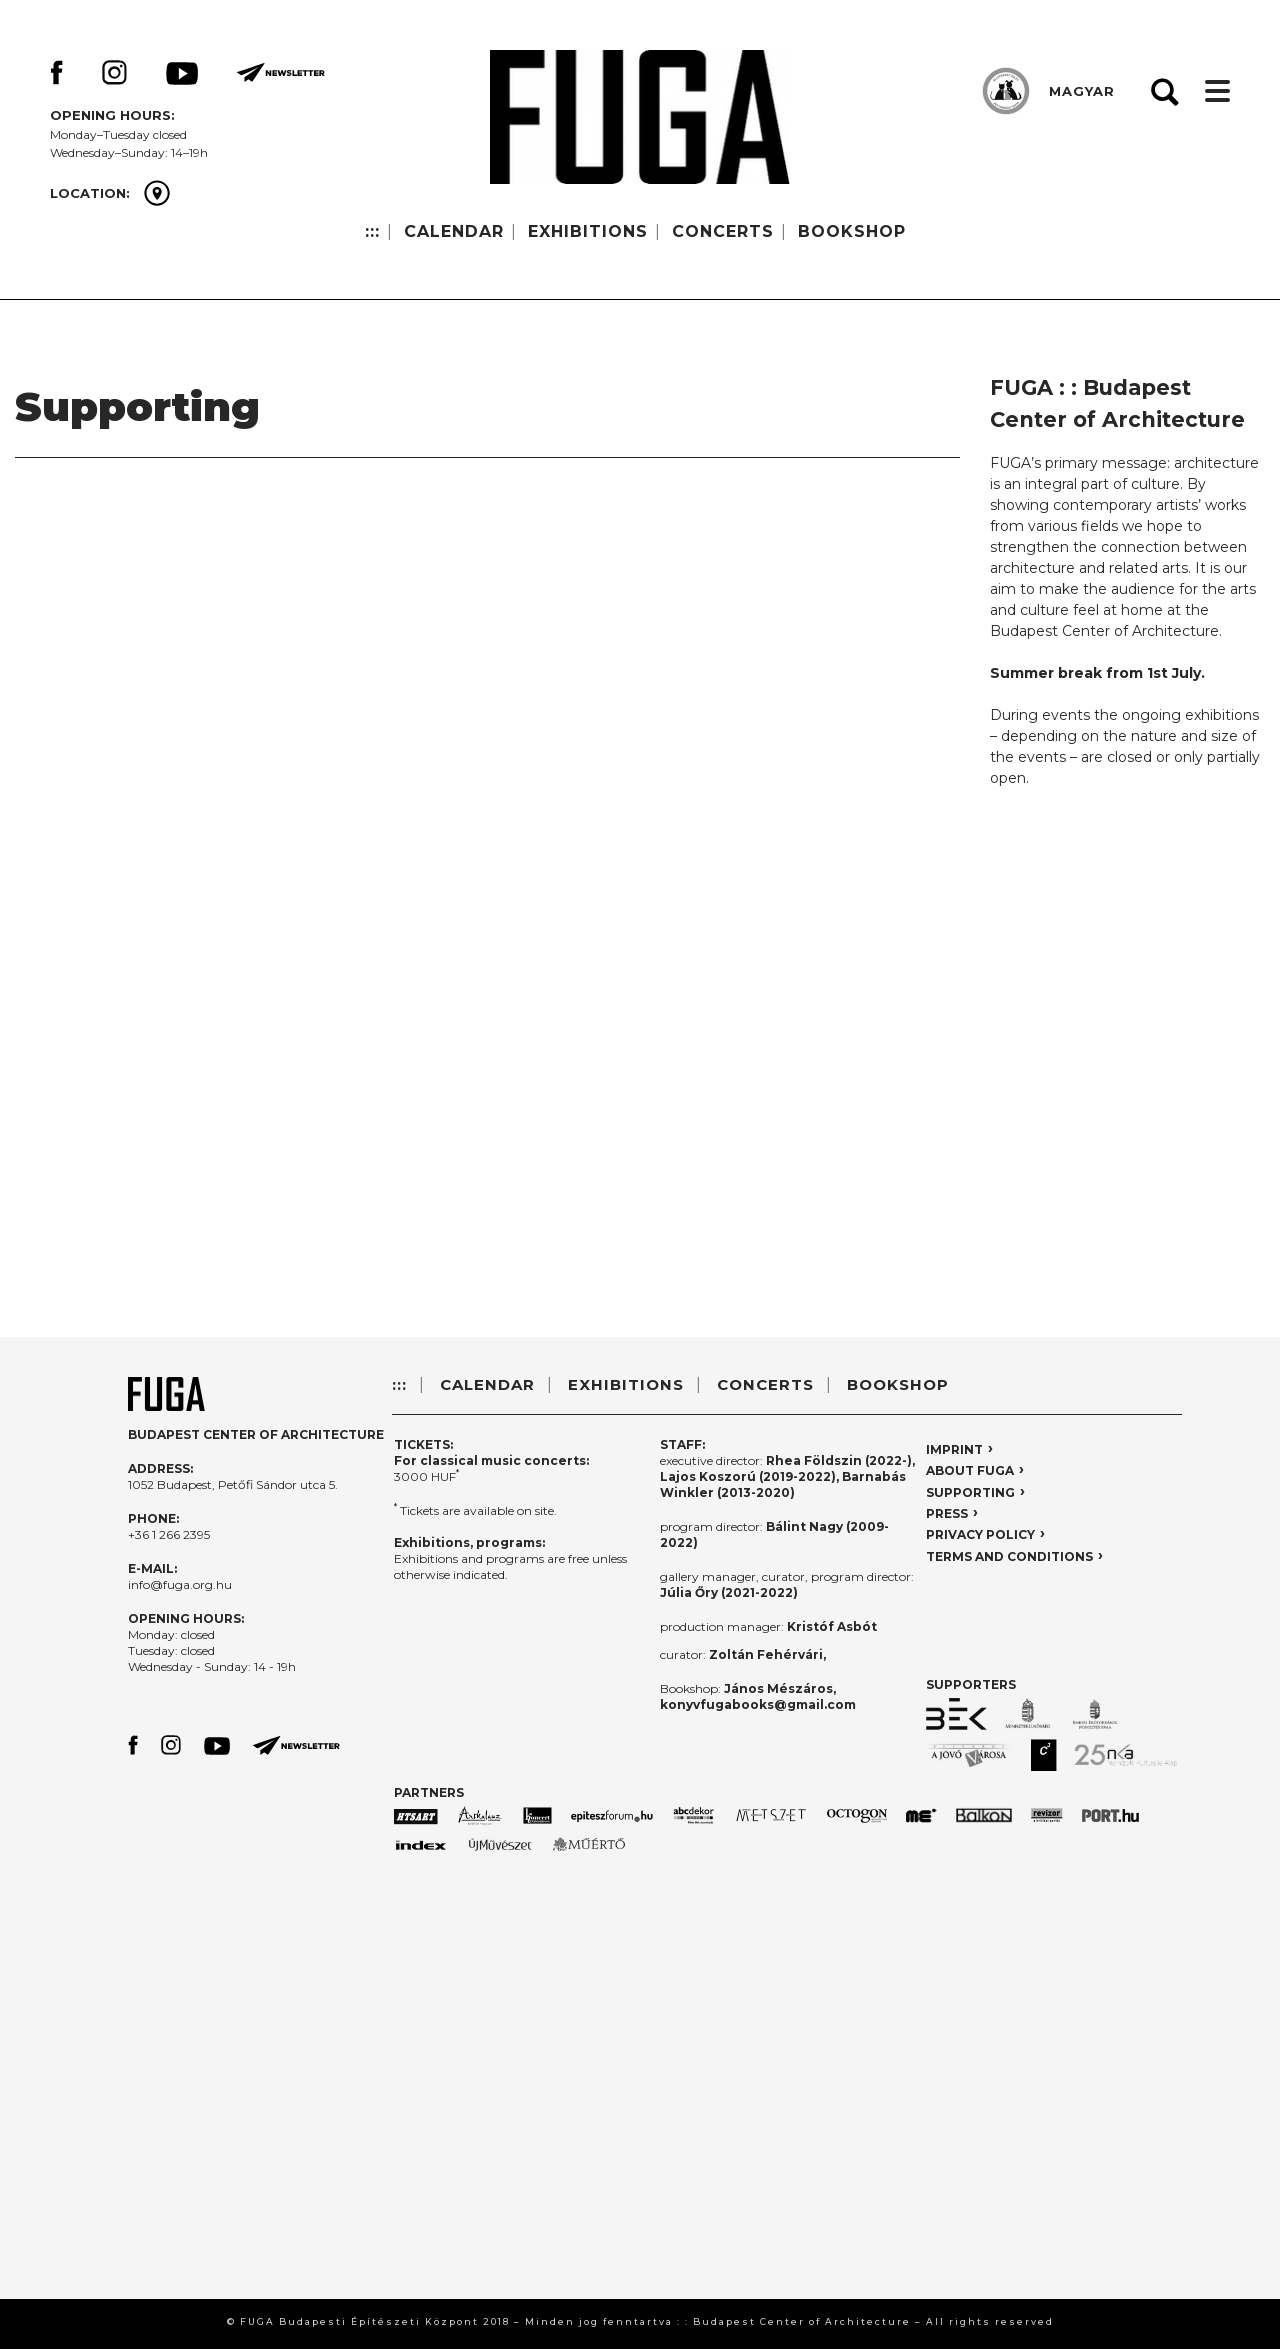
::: (372, 231)
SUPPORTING (970, 1492)
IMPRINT (954, 1449)
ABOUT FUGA (970, 1470)
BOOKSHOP (852, 231)
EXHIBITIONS (588, 231)
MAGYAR (1082, 91)
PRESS (947, 1513)
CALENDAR (454, 231)
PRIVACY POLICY (980, 1534)
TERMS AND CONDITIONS (1009, 1556)
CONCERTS (723, 231)
